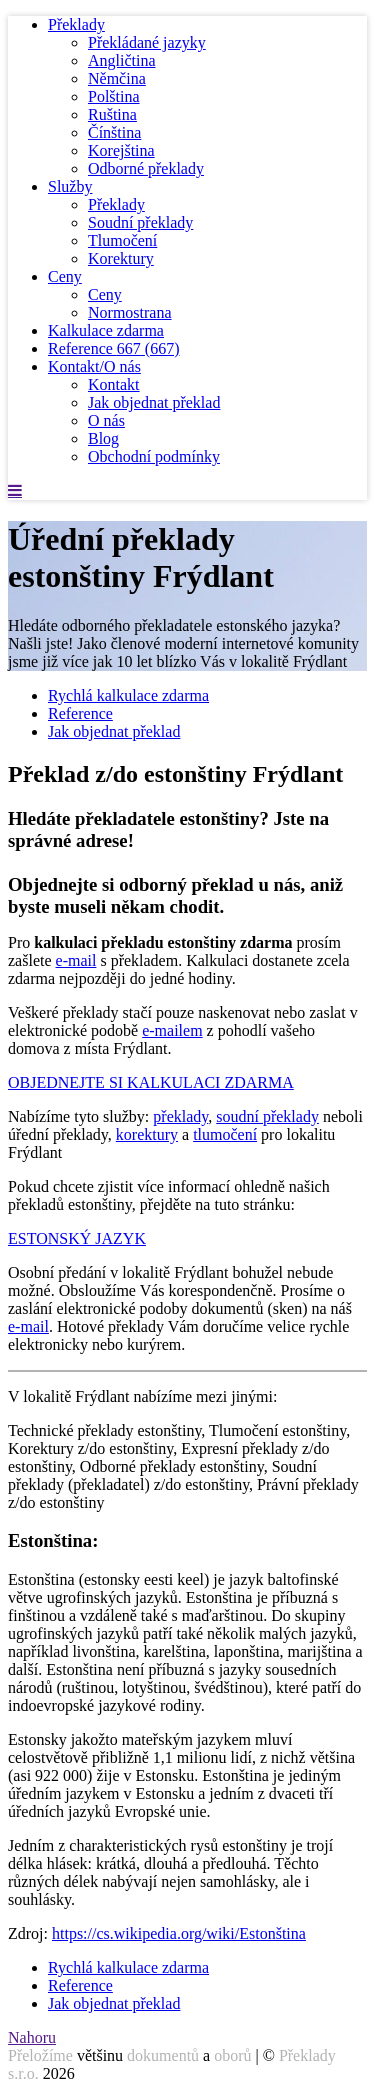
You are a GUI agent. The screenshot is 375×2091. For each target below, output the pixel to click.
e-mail (76, 960)
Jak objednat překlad (154, 402)
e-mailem (172, 1030)
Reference (114, 348)
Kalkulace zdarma (106, 330)
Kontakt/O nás (94, 366)
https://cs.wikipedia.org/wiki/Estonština (179, 1933)
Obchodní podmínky (154, 456)
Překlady (76, 24)
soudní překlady (267, 1116)
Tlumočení (122, 240)
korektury (147, 1134)
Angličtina (122, 60)
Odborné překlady (146, 168)
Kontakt (114, 384)
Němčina (117, 78)
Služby (70, 186)
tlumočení (225, 1134)
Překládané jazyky (147, 42)
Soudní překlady (140, 222)
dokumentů (163, 2055)
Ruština (112, 114)
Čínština (114, 132)
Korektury (121, 258)
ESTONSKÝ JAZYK (77, 1238)
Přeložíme (40, 2055)
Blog (103, 438)
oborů (232, 2055)
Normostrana (130, 312)
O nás (106, 420)
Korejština (121, 150)
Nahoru (32, 2037)
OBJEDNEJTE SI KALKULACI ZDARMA (151, 1082)
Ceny (65, 276)
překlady (180, 1116)
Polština (114, 96)
